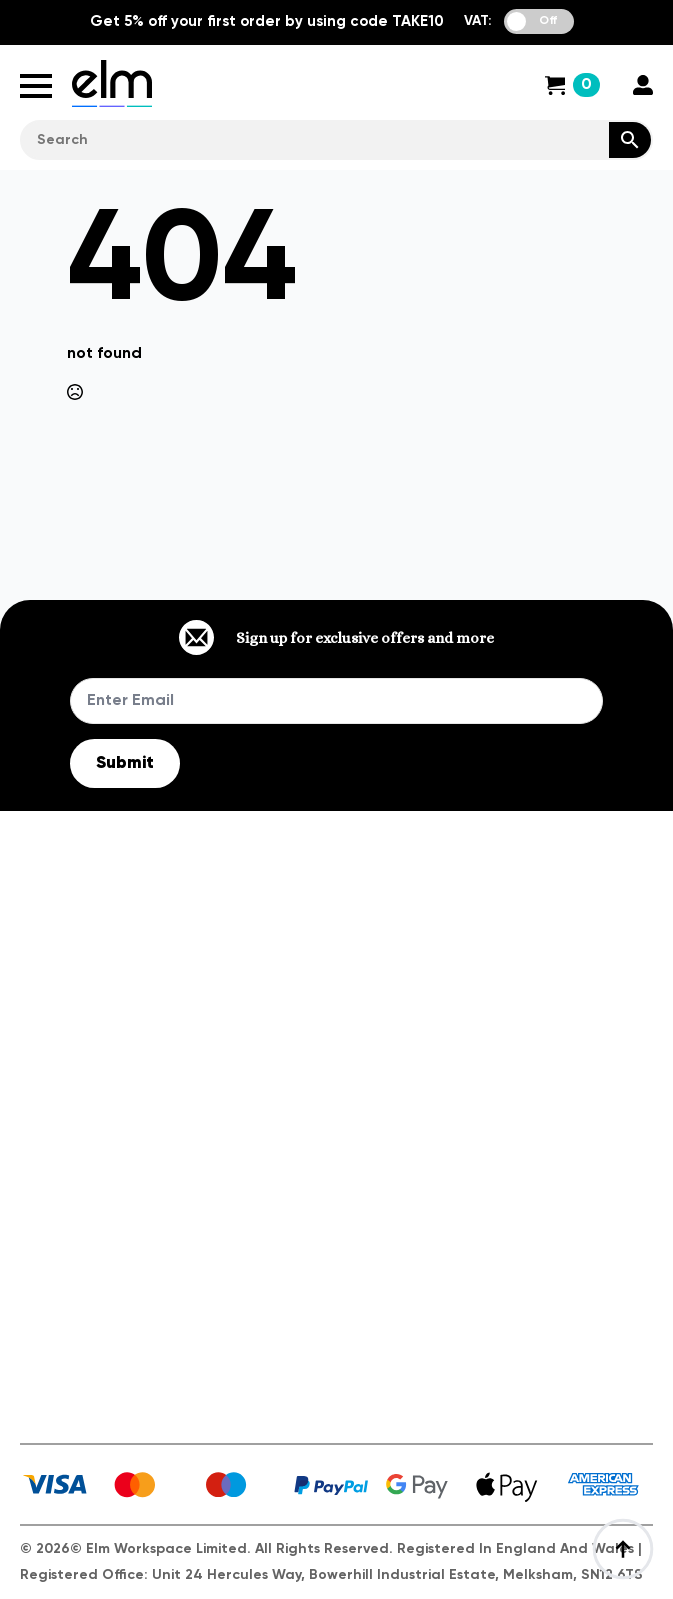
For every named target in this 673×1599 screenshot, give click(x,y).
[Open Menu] (36, 86)
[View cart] (572, 85)
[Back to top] (623, 1549)
